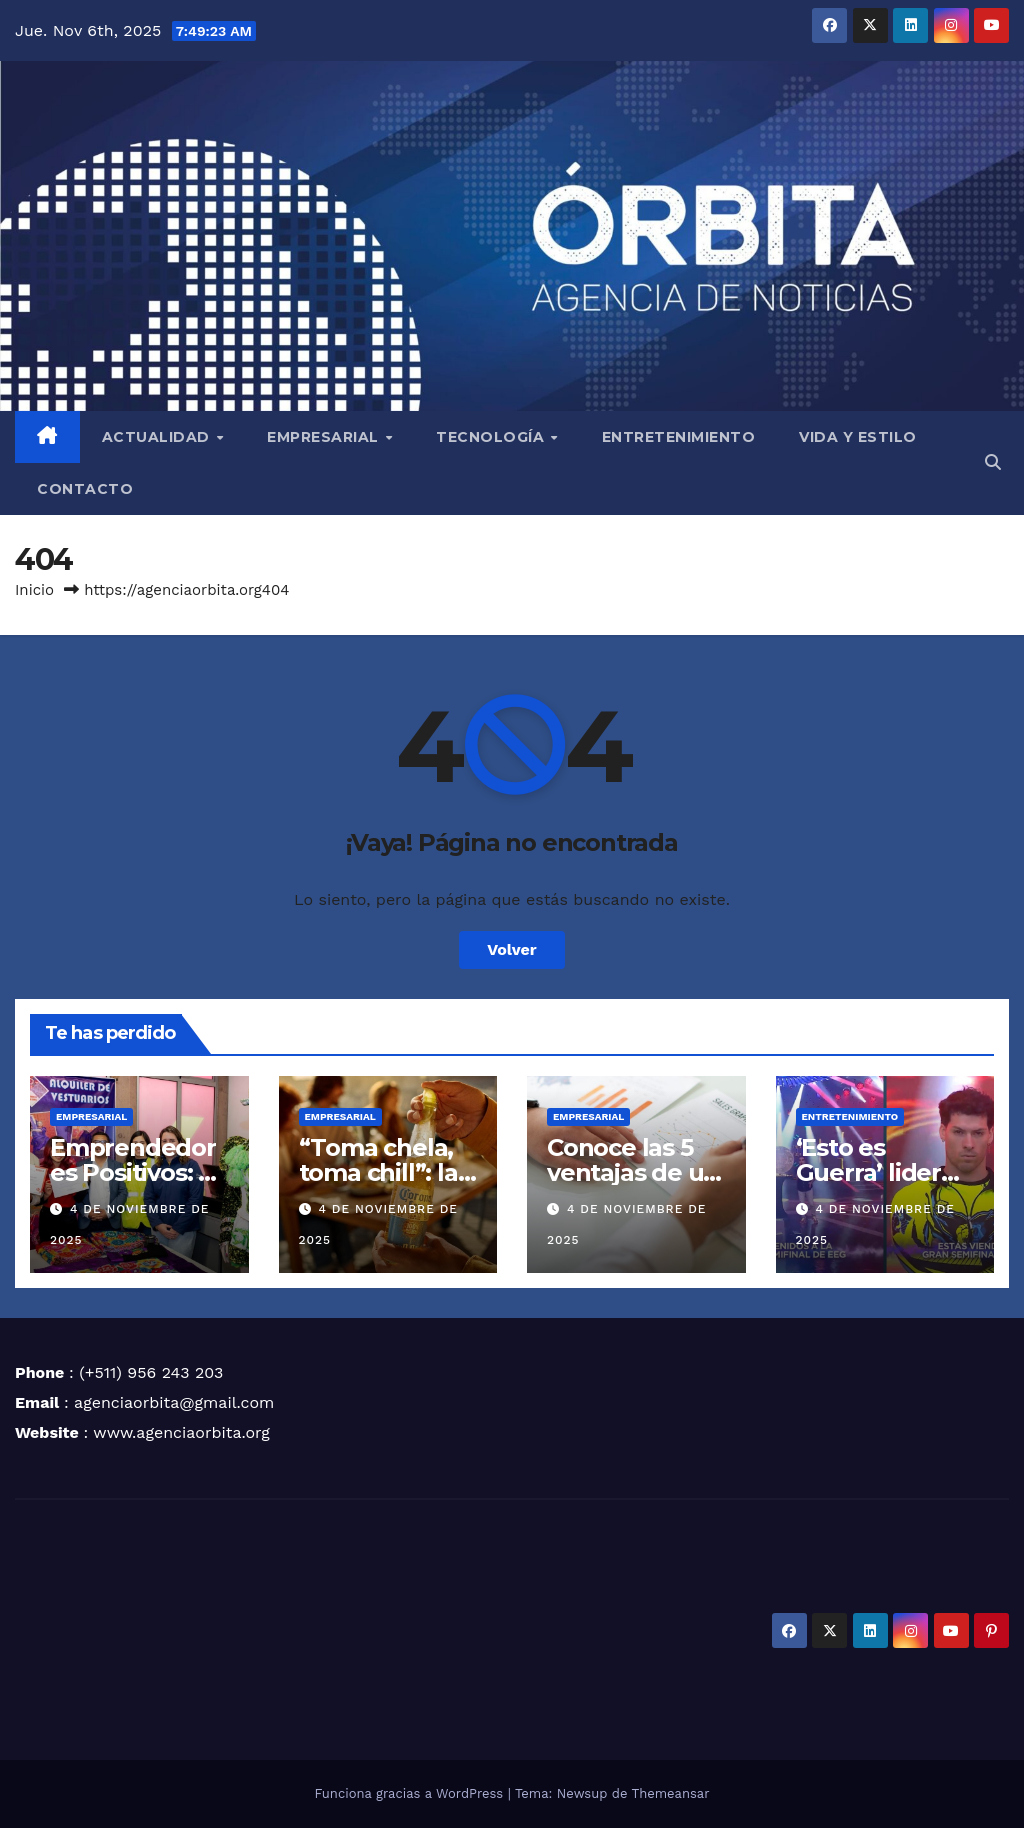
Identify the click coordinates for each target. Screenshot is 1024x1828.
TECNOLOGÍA (492, 437)
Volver (512, 949)
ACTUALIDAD (158, 437)
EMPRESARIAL (325, 437)
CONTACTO (85, 489)
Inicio (34, 590)
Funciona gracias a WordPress (410, 1793)
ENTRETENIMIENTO (679, 437)
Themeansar (671, 1793)
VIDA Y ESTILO (858, 437)
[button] (993, 462)
